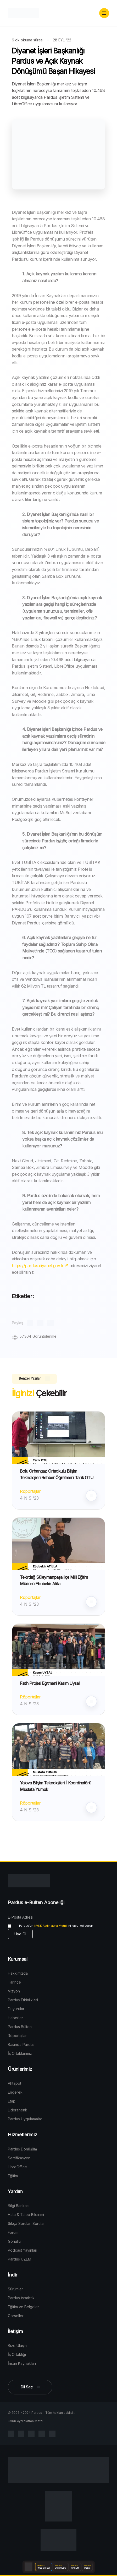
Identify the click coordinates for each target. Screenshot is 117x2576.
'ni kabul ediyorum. (51, 1926)
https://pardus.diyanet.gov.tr (40, 1265)
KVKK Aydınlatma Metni (50, 1925)
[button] (104, 13)
